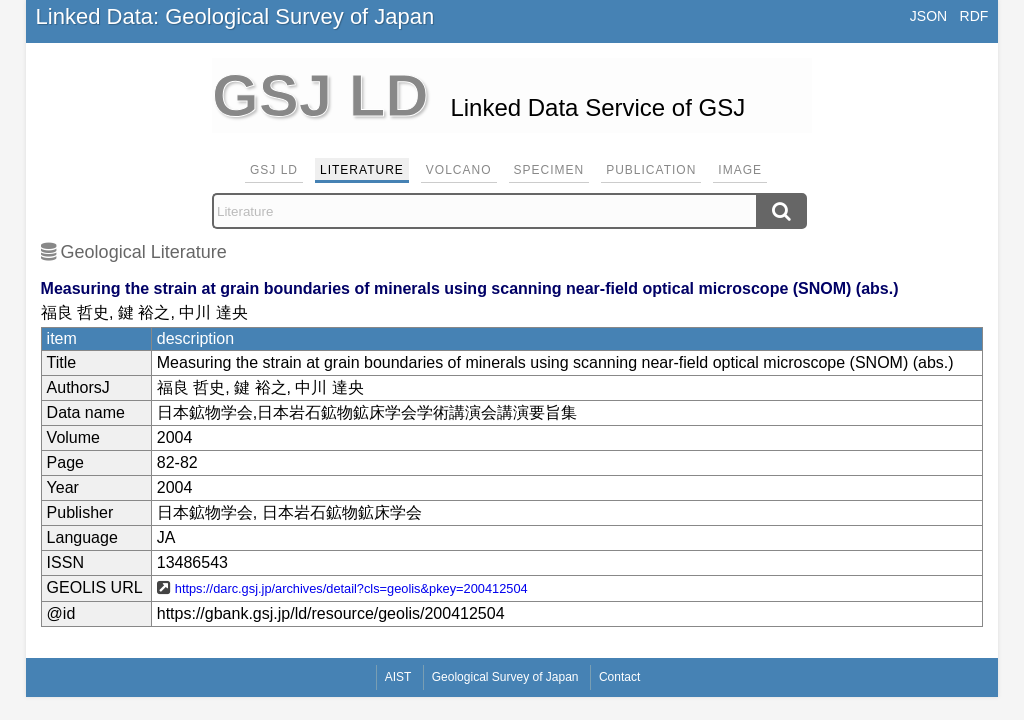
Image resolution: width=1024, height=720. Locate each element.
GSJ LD (274, 170)
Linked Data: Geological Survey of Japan (235, 16)
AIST (398, 677)
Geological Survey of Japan (505, 677)
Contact (619, 677)
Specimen (549, 170)
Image (740, 170)
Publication (651, 170)
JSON (928, 16)
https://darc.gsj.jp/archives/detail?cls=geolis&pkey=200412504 (351, 588)
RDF (974, 16)
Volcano (459, 170)
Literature (362, 170)
